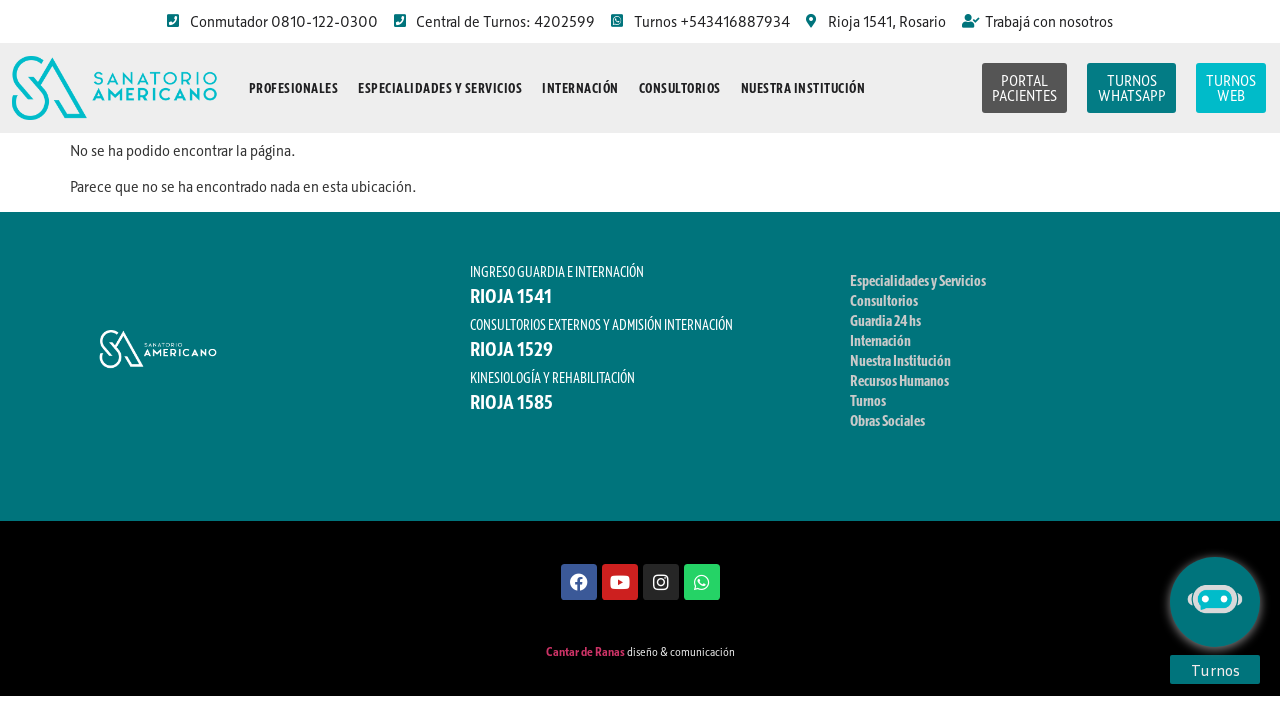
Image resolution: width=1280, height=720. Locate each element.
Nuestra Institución (803, 88)
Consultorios (680, 88)
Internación (580, 88)
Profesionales (294, 88)
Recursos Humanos (899, 380)
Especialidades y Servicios (440, 88)
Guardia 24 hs (885, 320)
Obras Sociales (887, 420)
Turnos (868, 400)
